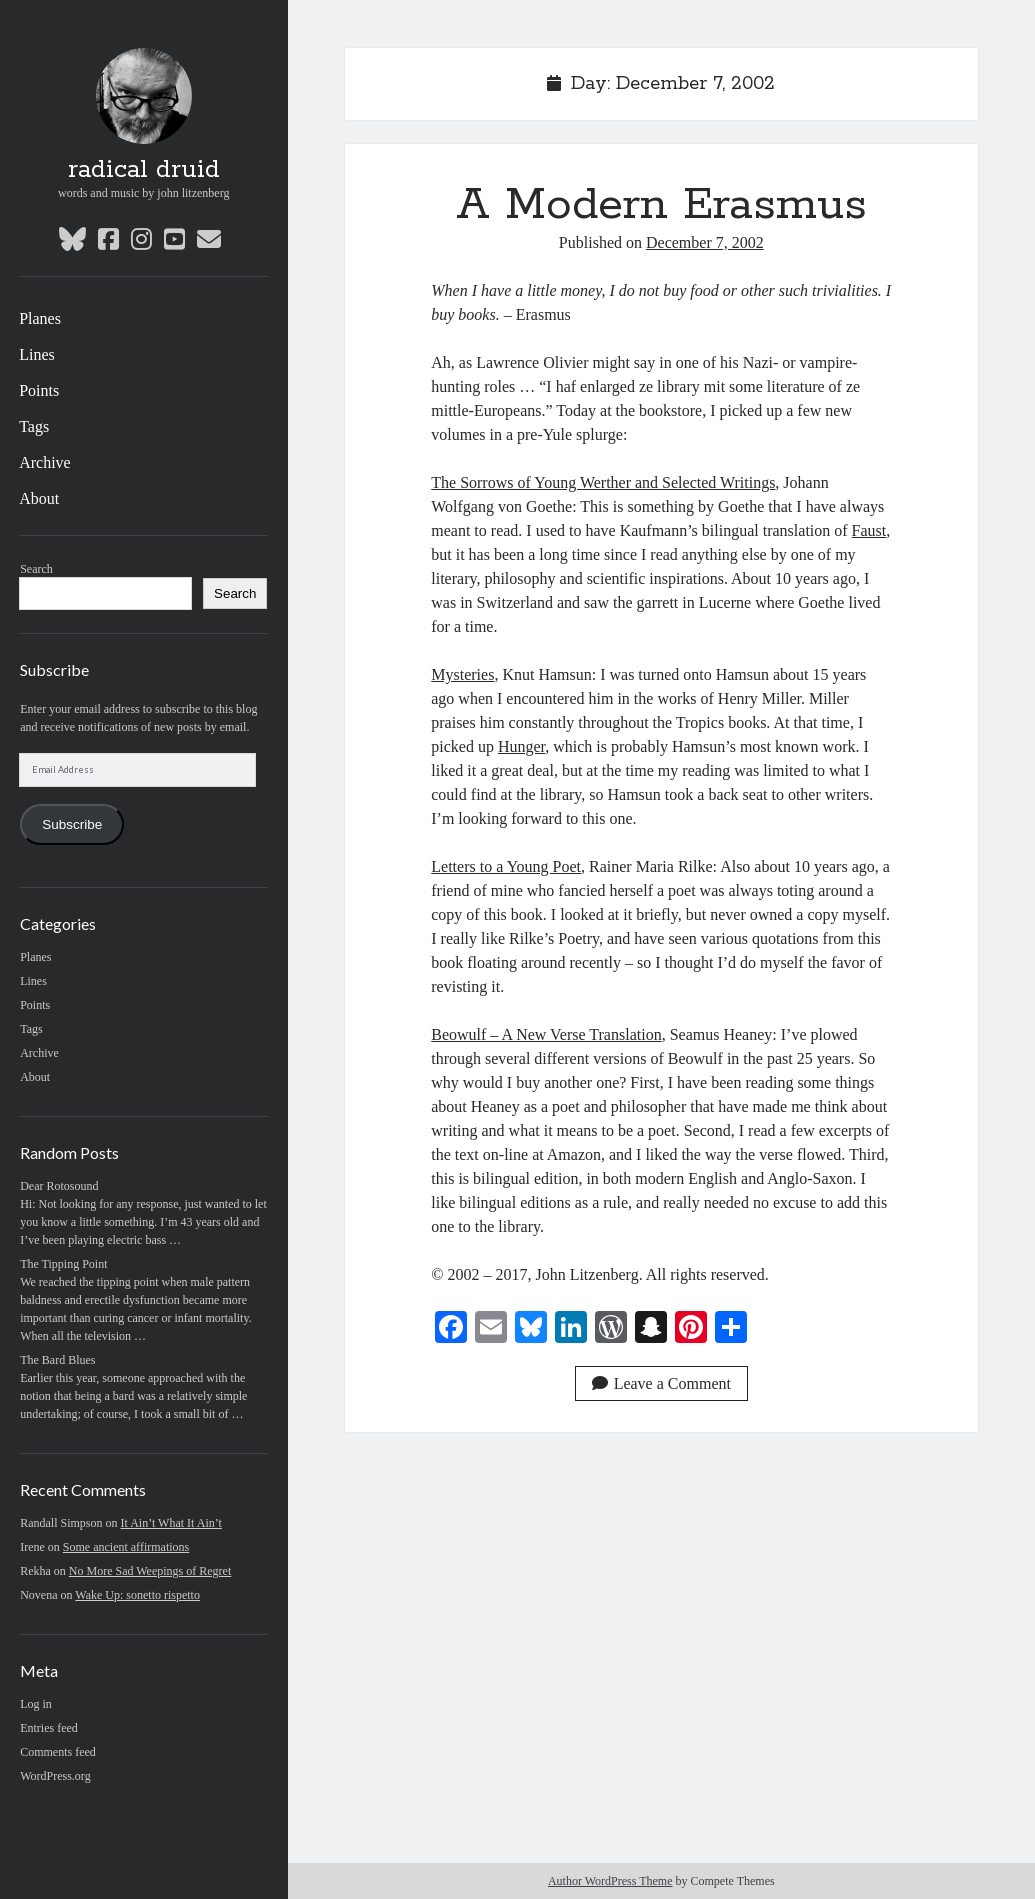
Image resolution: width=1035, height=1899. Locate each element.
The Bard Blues (57, 1360)
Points (39, 390)
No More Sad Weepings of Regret (150, 1571)
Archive (45, 462)
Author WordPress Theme (610, 1881)
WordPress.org (55, 1776)
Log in (36, 1704)
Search (36, 569)
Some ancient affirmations (126, 1547)
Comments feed (58, 1752)
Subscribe (72, 824)
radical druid (144, 170)
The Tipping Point (63, 1264)
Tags (34, 426)
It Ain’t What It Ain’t (171, 1523)
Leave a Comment (661, 1383)
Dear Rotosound (59, 1186)
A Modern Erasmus (661, 205)
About (39, 498)
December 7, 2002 (705, 242)
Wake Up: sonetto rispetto (137, 1595)
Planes (40, 318)
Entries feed (49, 1728)
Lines (37, 354)
